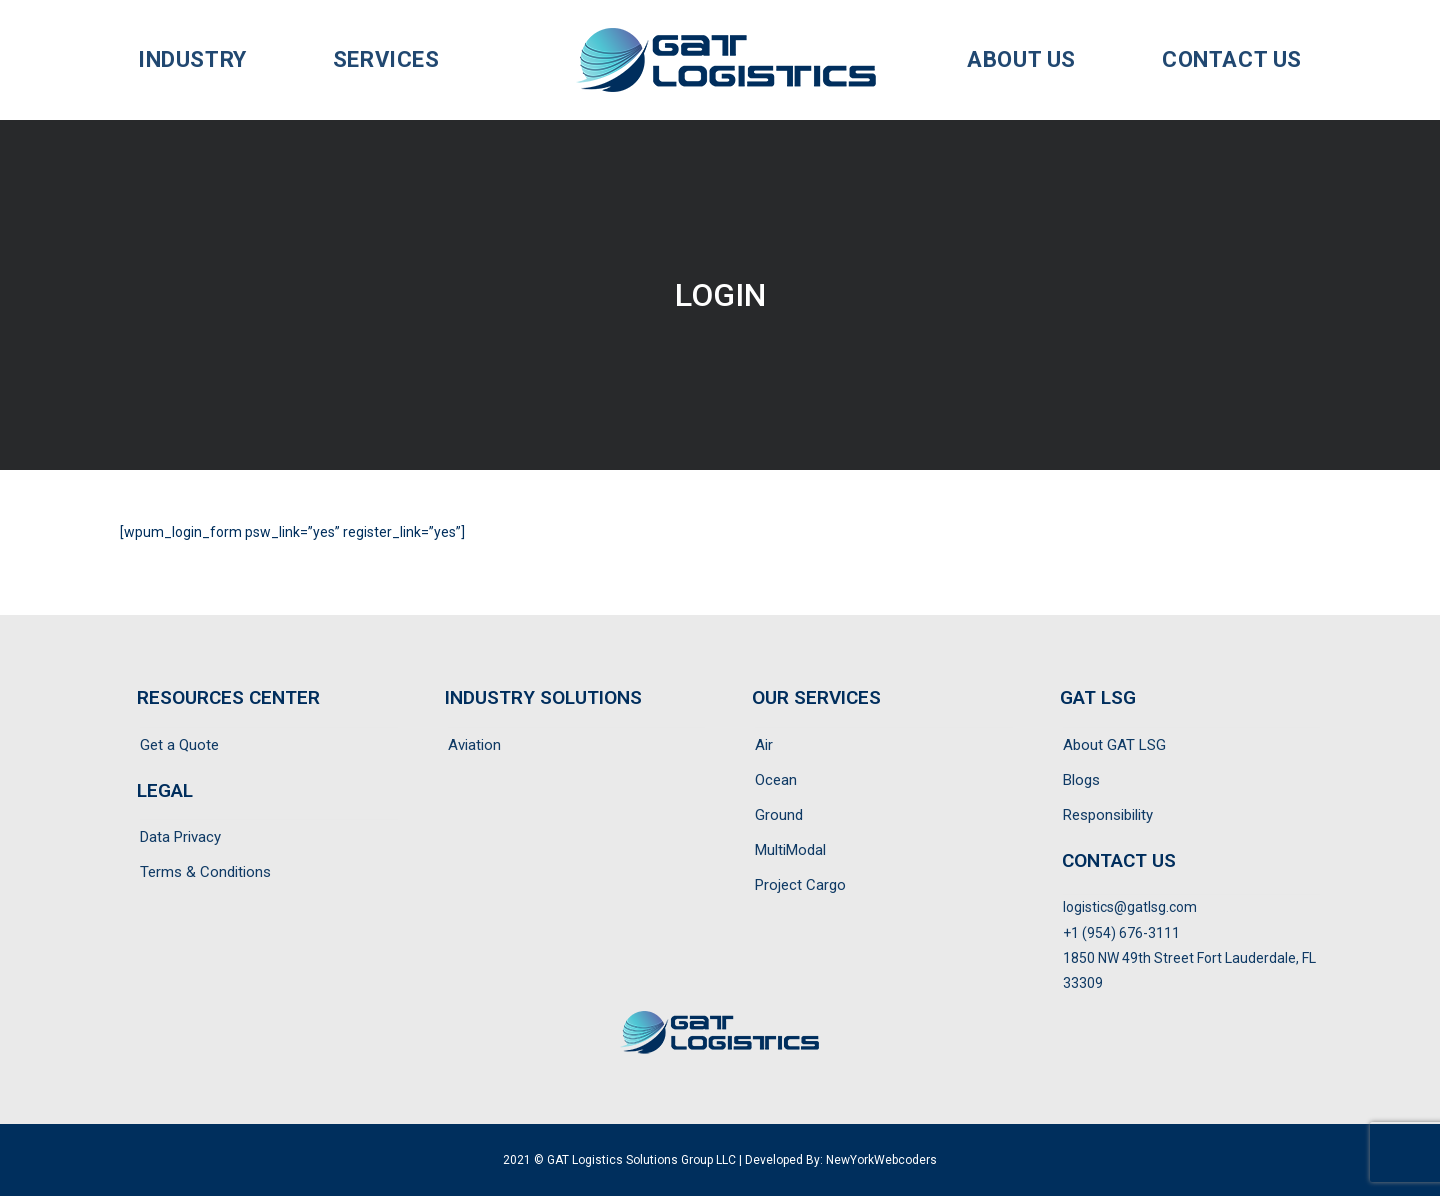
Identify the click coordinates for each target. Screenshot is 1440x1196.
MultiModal (790, 850)
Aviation (474, 745)
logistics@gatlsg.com (1130, 907)
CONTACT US (1119, 860)
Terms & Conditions (205, 872)
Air (764, 745)
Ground (779, 815)
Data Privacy (180, 837)
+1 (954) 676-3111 (1121, 933)
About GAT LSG (1114, 745)
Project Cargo (800, 885)
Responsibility (1108, 815)
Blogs (1081, 780)
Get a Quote (179, 745)
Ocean (776, 780)
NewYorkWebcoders (881, 1160)
